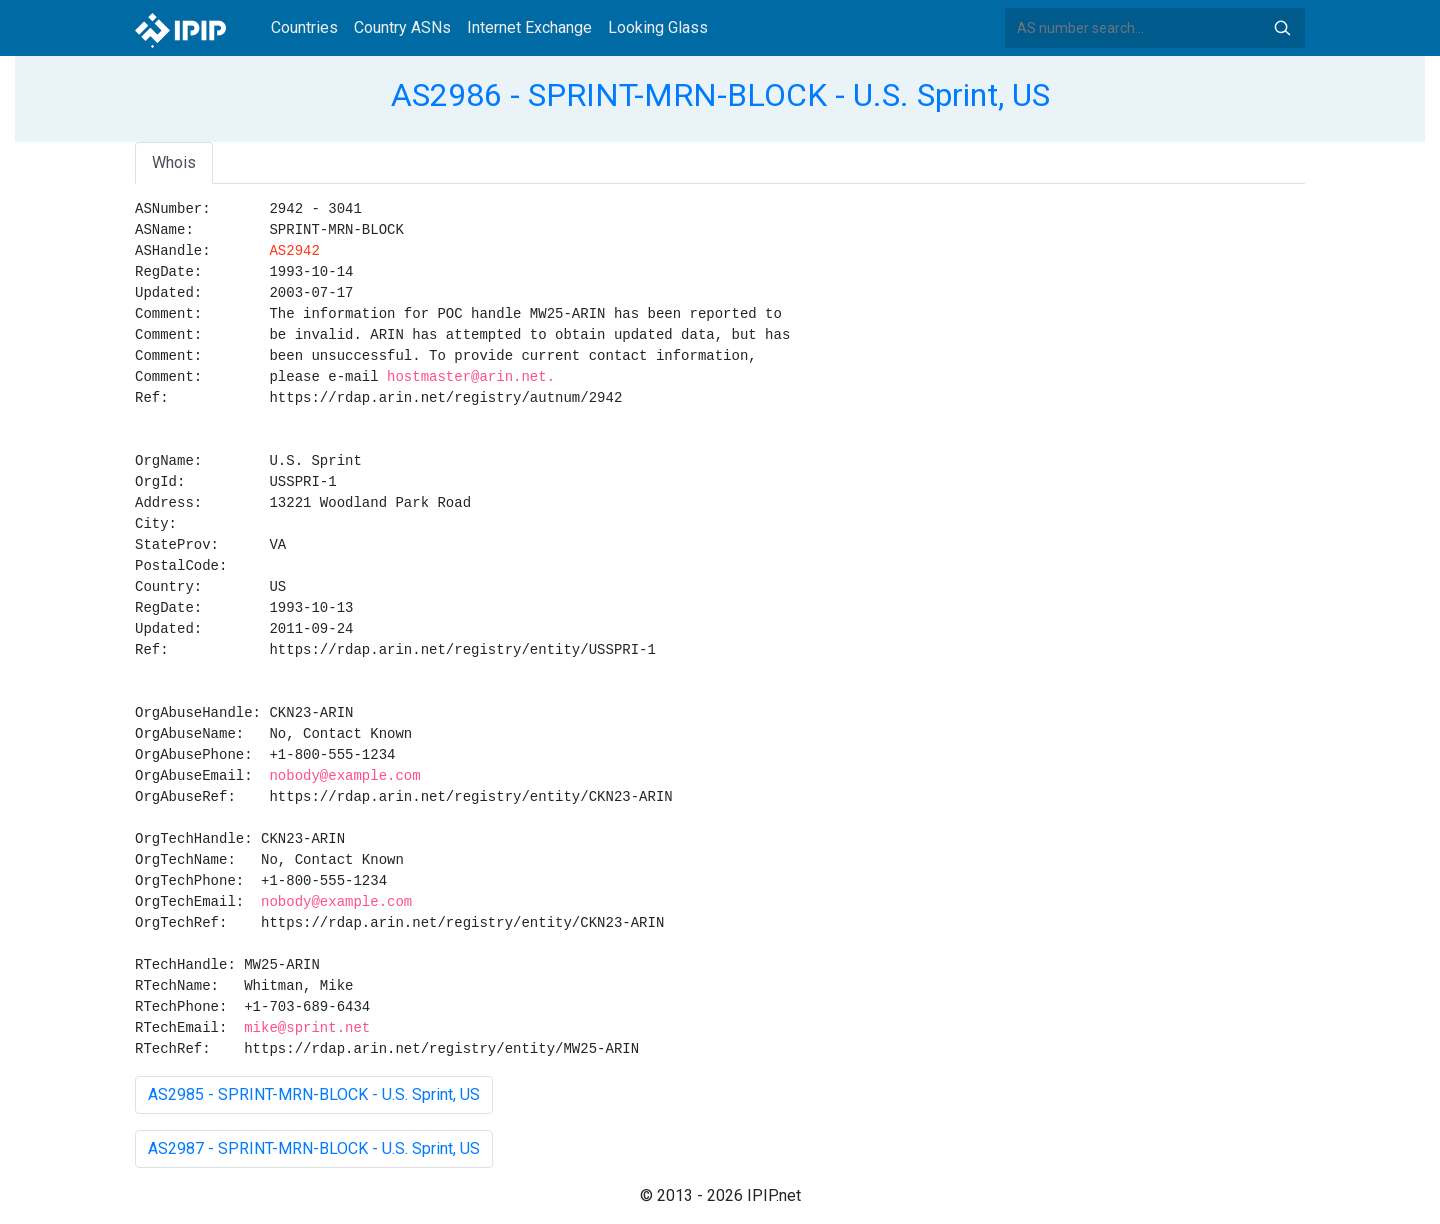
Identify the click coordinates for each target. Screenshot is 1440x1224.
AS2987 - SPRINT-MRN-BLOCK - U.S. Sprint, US (314, 1148)
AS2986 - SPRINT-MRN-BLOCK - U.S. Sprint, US (720, 95)
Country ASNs (402, 27)
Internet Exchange (529, 27)
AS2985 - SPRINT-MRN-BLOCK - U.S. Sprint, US (314, 1094)
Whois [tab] (174, 162)
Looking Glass (658, 27)
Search (1282, 28)
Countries (304, 27)
